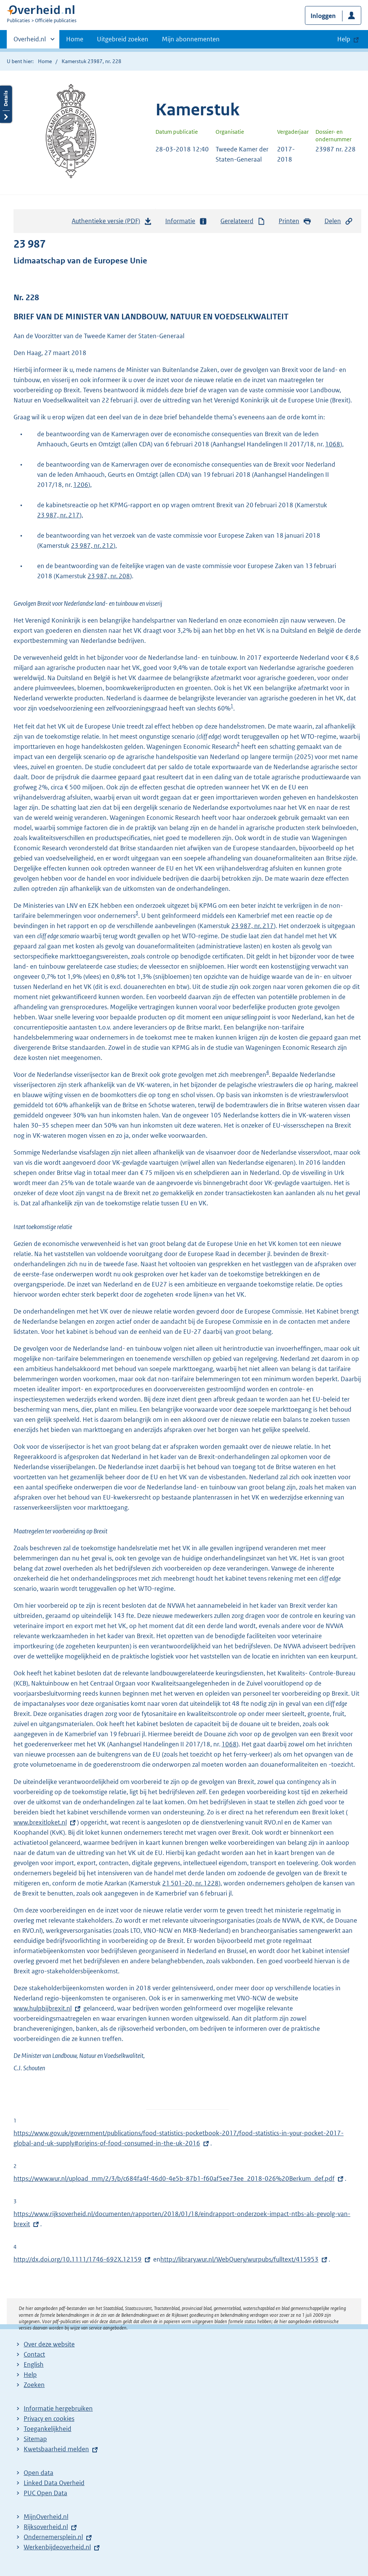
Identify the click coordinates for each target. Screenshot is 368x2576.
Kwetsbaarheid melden (56, 2449)
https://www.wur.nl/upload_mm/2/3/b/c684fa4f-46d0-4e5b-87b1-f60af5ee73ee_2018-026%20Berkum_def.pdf (174, 2178)
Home (74, 39)
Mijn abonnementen (191, 39)
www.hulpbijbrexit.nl (48, 2008)
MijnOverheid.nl (46, 2517)
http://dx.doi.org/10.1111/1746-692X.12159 (78, 2259)
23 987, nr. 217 (58, 515)
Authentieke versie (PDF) (112, 223)
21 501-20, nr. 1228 (190, 1883)
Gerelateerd (242, 221)
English (34, 2364)
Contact (34, 2354)
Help (30, 2374)
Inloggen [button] (323, 16)
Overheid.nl (30, 41)
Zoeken (34, 2385)
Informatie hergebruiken (58, 2408)
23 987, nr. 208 (108, 576)
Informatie (186, 221)
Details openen (6, 104)
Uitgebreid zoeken (122, 39)
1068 (332, 444)
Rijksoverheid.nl (46, 2527)
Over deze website (49, 2344)
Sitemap (35, 2439)
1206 (80, 485)
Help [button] (343, 39)
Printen (295, 221)
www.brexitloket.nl (45, 1822)
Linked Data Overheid (54, 2483)
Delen (338, 221)
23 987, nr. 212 (92, 545)
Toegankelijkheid (47, 2429)
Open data (38, 2473)
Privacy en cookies (49, 2418)
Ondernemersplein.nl (53, 2537)
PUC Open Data (45, 2493)
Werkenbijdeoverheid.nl (57, 2547)
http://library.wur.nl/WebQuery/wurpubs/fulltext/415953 (239, 2259)
